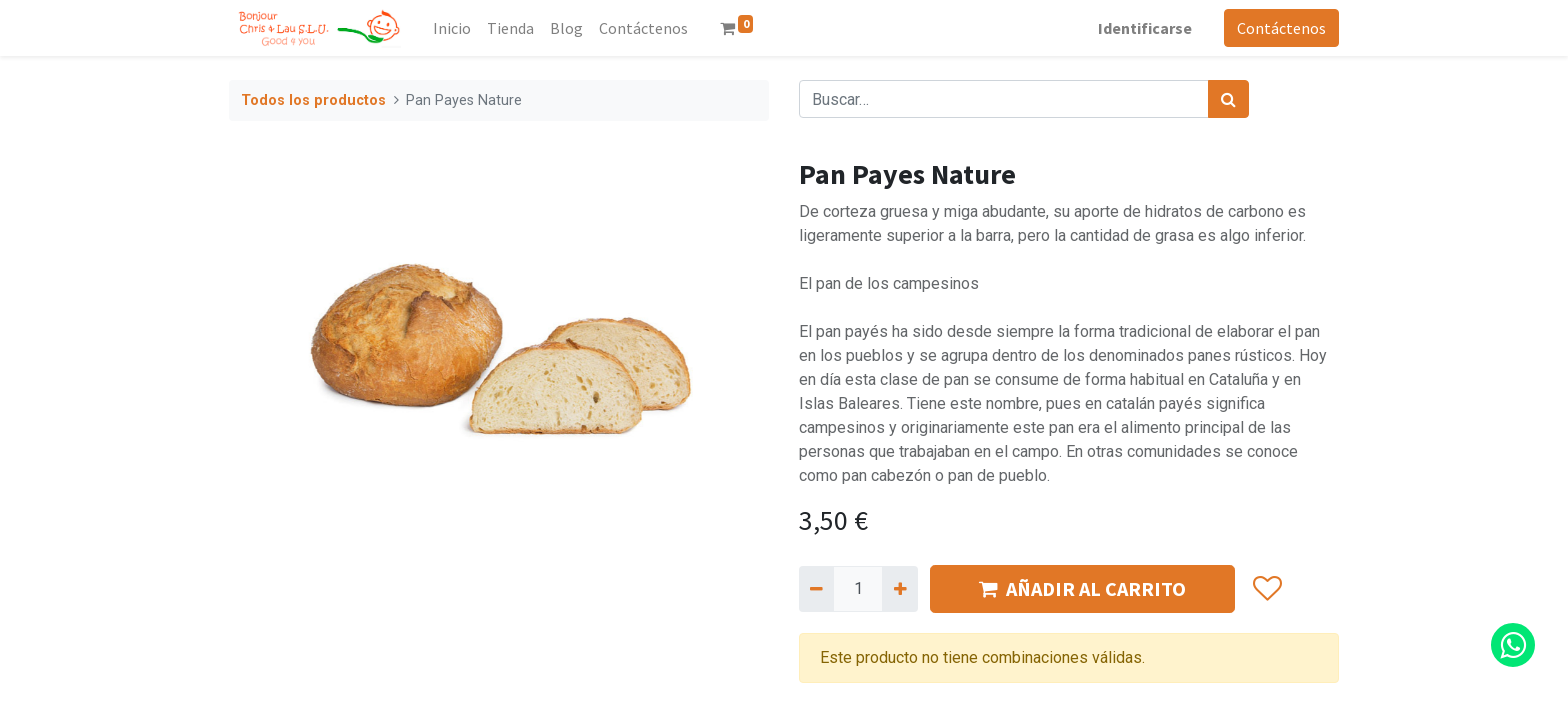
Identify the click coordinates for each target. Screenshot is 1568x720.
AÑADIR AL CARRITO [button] (1082, 588)
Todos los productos (313, 100)
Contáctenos (1281, 28)
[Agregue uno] (899, 589)
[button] (1266, 589)
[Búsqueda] (1228, 99)
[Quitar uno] (816, 589)
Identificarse (1145, 28)
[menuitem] (452, 28)
